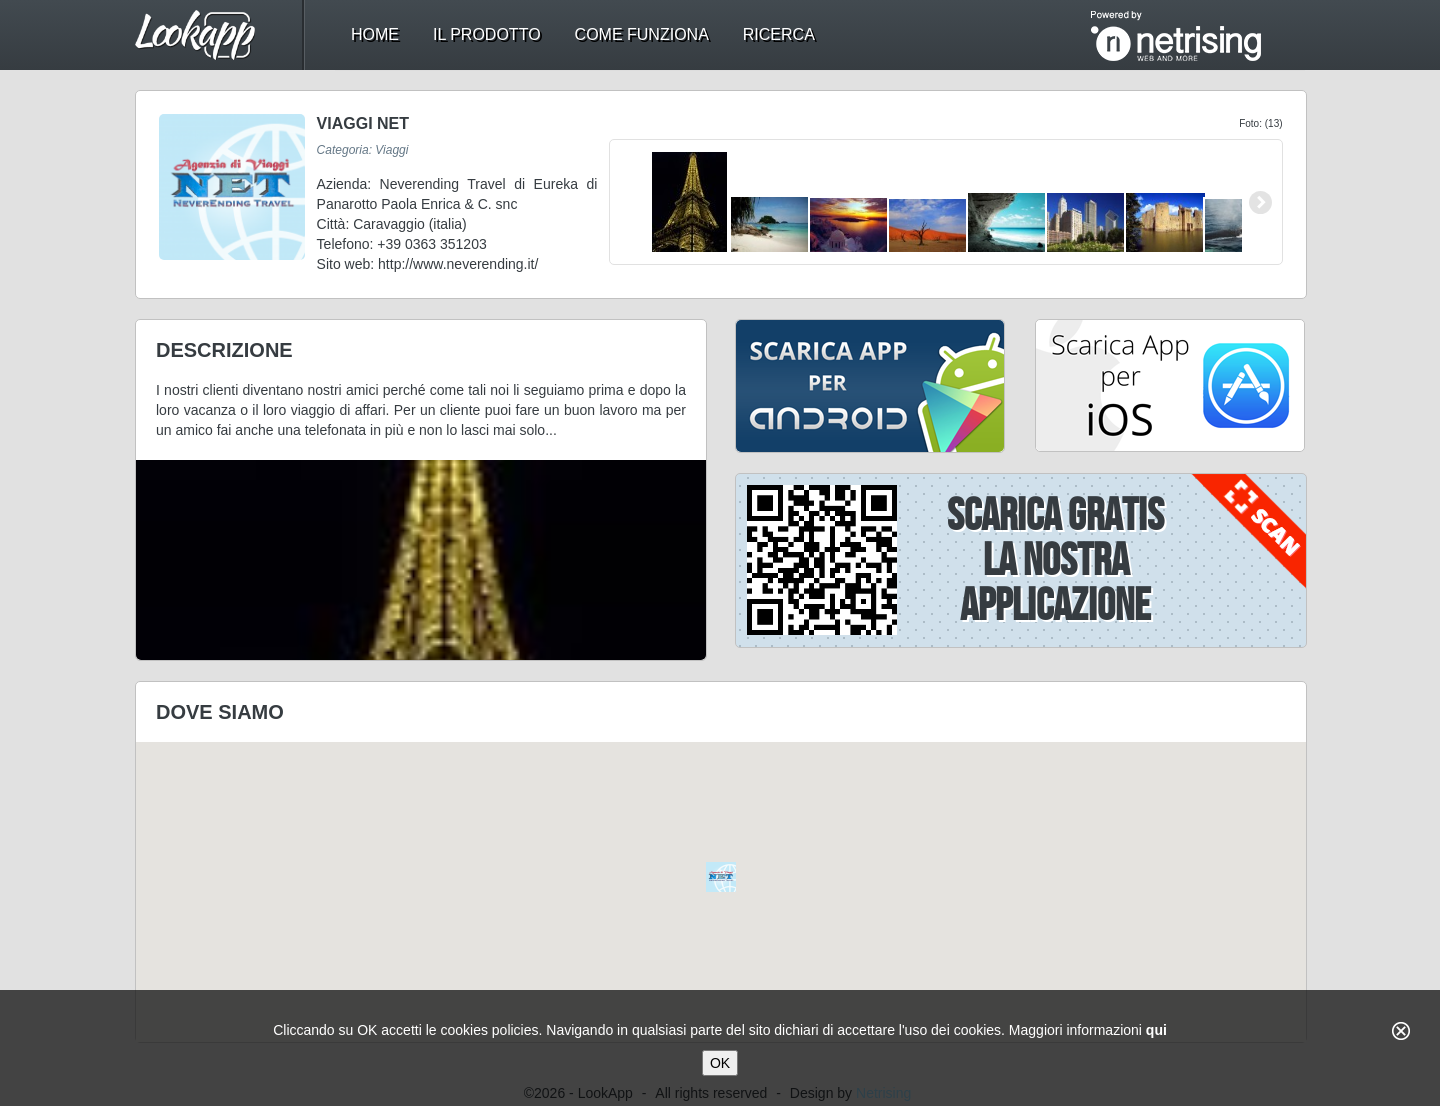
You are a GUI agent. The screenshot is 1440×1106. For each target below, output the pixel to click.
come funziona (642, 34)
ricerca (779, 34)
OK (720, 1063)
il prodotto (487, 34)
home (375, 34)
